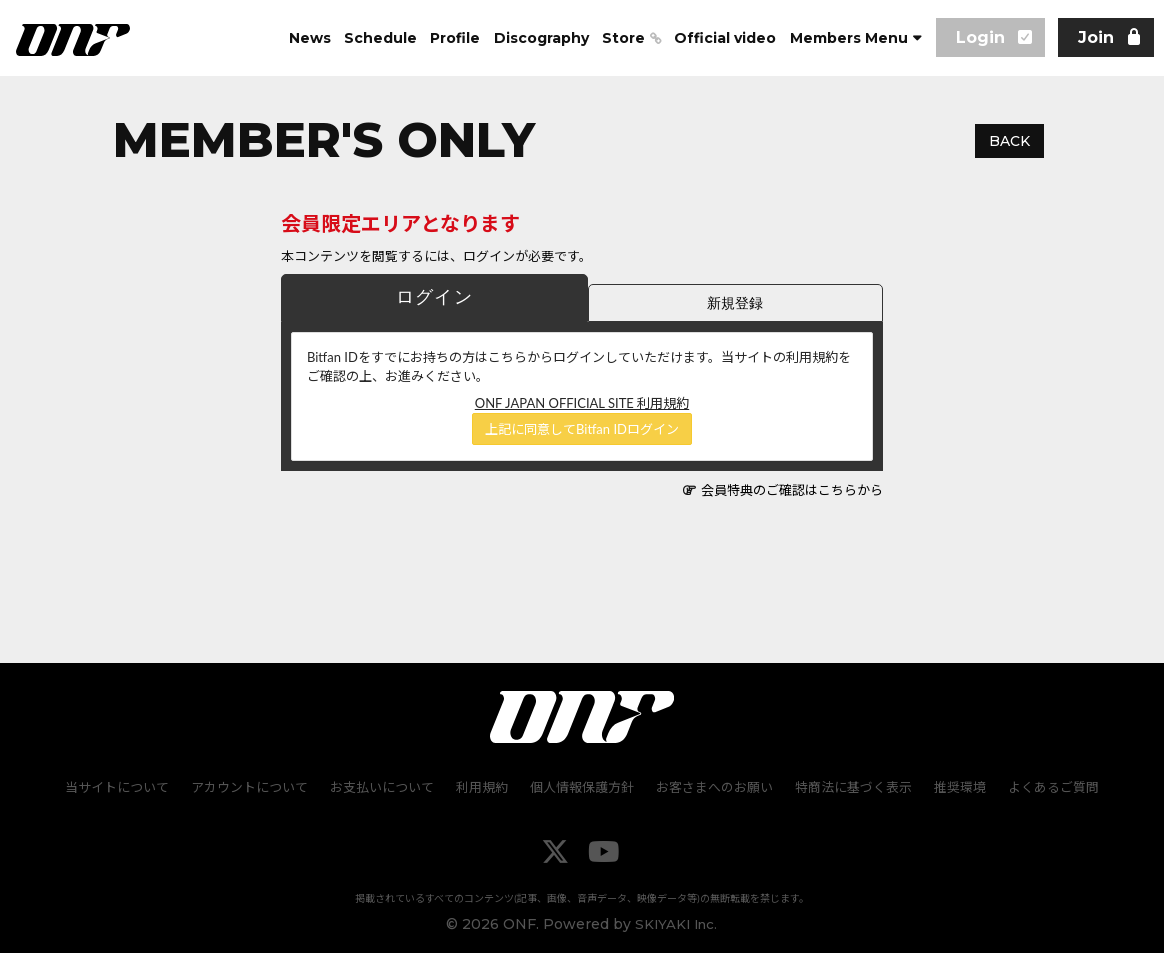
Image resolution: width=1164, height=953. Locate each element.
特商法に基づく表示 (849, 786)
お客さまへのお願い (712, 786)
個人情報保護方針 (582, 786)
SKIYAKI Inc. (676, 922)
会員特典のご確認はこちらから (792, 490)
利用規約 (484, 786)
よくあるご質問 (1045, 786)
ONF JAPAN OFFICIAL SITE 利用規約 (582, 403)
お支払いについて (386, 786)
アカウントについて (255, 786)
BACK (1009, 141)
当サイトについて (125, 786)
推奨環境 (954, 786)
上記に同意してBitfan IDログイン (582, 429)
